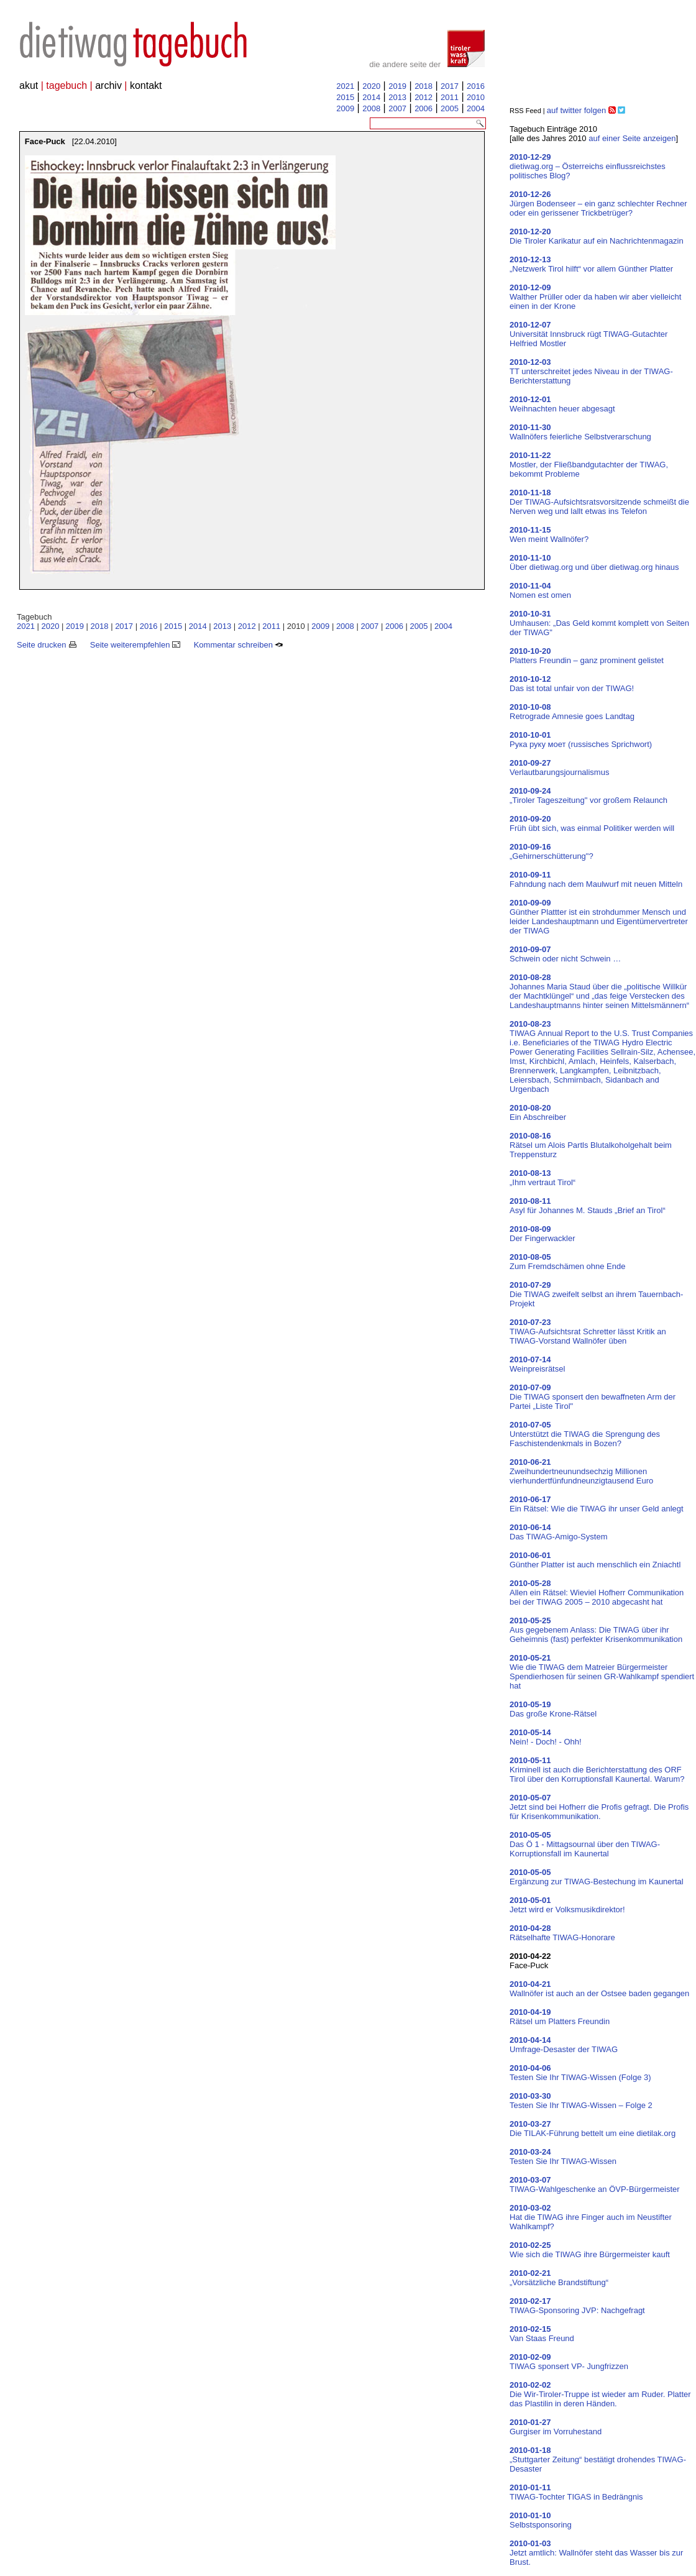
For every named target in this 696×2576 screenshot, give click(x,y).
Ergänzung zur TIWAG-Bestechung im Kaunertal (597, 1877)
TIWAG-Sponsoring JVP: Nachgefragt (577, 2305)
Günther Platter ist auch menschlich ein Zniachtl (595, 1560)
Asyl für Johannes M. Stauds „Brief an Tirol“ (588, 1205)
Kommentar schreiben (238, 644)
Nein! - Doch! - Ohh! (546, 1737)
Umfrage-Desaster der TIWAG (564, 2044)
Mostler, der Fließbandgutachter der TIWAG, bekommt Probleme (589, 465)
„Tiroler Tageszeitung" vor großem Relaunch (588, 795)
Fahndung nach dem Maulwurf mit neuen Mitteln (596, 879)
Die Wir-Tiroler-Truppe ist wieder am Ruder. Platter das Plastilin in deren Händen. (600, 2394)
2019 (397, 86)
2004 (476, 108)
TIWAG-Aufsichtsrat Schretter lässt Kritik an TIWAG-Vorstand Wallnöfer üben (588, 1331)
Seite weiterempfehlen (135, 644)
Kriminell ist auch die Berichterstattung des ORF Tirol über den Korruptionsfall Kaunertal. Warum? (597, 1770)
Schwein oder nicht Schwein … (565, 954)
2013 (397, 97)
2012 (423, 97)
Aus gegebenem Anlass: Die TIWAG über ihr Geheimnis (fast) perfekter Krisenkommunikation (596, 1630)
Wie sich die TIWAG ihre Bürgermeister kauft (590, 2249)
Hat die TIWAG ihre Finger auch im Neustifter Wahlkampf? (591, 2217)
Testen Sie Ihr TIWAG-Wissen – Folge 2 (581, 2100)
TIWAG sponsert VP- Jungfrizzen (569, 2361)
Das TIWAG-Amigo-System (558, 1532)
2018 (423, 86)
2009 (345, 108)
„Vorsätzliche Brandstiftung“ (559, 2277)
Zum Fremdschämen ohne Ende (567, 1261)
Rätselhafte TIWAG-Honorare (562, 1932)
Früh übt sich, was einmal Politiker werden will (592, 823)
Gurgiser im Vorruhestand (556, 2427)
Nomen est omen (540, 590)
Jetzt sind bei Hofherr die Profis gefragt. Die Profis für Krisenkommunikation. (599, 1807)
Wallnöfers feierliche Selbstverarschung (580, 432)
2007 (397, 108)
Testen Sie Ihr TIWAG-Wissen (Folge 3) (580, 2072)
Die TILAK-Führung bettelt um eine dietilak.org (592, 2128)
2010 (476, 97)
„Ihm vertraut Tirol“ (542, 1177)
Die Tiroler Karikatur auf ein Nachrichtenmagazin (597, 236)
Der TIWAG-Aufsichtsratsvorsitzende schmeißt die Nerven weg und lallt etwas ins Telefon (599, 502)
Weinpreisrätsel (537, 1364)
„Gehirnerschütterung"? (551, 851)
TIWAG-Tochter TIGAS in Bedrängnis (576, 2492)
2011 (450, 97)
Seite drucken (46, 644)
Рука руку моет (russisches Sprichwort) (581, 739)
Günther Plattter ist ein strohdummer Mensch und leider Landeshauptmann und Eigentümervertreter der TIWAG (599, 916)
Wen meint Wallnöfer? (549, 534)
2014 (371, 97)
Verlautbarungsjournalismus (559, 767)
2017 (450, 86)
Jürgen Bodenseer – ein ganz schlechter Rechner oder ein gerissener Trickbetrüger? (598, 204)
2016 (476, 86)
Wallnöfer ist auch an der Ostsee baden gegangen (599, 1988)
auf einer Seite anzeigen (631, 138)
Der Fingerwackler (542, 1233)
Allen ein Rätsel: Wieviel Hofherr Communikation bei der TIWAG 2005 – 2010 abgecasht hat (597, 1593)
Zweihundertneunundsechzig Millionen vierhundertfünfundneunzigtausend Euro (581, 1471)
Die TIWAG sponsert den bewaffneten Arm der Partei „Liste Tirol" (592, 1397)
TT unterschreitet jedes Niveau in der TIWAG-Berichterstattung (591, 371)
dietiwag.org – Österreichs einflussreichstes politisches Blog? (588, 166)
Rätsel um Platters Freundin (560, 2016)
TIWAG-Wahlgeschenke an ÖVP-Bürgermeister (595, 2184)
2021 (345, 86)
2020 (371, 86)
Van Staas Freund (542, 2333)
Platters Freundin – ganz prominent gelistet (587, 655)
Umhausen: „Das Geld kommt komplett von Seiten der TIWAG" (599, 623)
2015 (345, 97)
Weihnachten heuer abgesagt (562, 404)
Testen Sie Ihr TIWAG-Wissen (563, 2156)
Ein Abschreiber (538, 1112)
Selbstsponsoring (541, 2520)
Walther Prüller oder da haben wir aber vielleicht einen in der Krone (595, 297)
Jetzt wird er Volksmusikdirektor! (567, 1904)
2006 (423, 108)
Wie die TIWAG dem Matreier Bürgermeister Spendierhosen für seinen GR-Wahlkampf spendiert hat (602, 1671)
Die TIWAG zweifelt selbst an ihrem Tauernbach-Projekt (596, 1294)
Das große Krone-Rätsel (553, 1709)
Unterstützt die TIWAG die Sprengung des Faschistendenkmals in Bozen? (585, 1434)
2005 (450, 108)
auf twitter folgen (576, 110)
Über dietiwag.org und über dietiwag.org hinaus (594, 562)
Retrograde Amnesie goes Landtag (572, 711)
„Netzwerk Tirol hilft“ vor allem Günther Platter (591, 264)
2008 (371, 108)
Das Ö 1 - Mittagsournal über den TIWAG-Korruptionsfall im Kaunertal (585, 1844)
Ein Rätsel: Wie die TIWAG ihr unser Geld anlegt (597, 1504)
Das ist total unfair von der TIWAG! (572, 683)
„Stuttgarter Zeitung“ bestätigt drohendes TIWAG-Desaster (598, 2459)
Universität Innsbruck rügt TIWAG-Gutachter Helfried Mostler (588, 334)
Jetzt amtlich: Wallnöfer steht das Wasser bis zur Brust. (596, 2553)
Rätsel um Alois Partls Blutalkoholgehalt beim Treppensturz (591, 1145)
